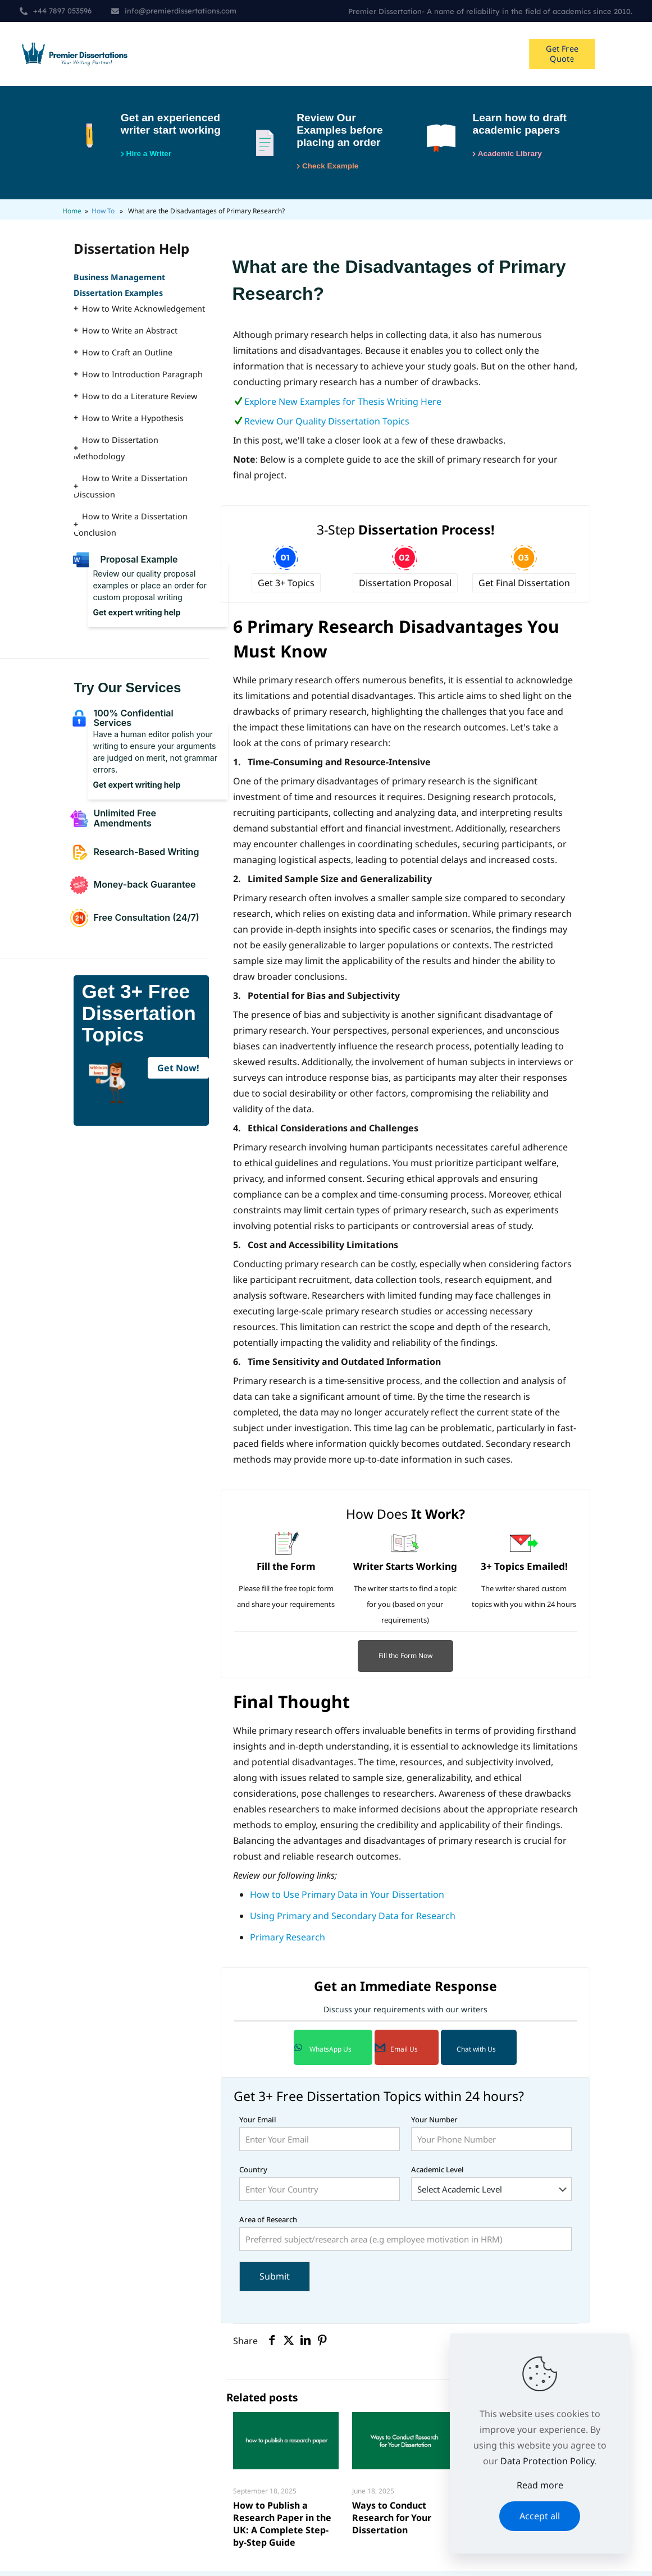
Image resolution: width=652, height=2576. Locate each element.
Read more (540, 2485)
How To (103, 216)
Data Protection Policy (547, 2461)
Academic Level (491, 2187)
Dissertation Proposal (405, 588)
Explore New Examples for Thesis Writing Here (342, 406)
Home (71, 216)
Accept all (539, 2516)
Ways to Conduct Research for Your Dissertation (391, 2522)
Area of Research (405, 2237)
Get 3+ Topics (286, 588)
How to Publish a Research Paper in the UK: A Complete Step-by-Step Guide (282, 2529)
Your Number (491, 2138)
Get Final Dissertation (524, 588)
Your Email (319, 2138)
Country (319, 2187)
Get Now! (178, 1073)
